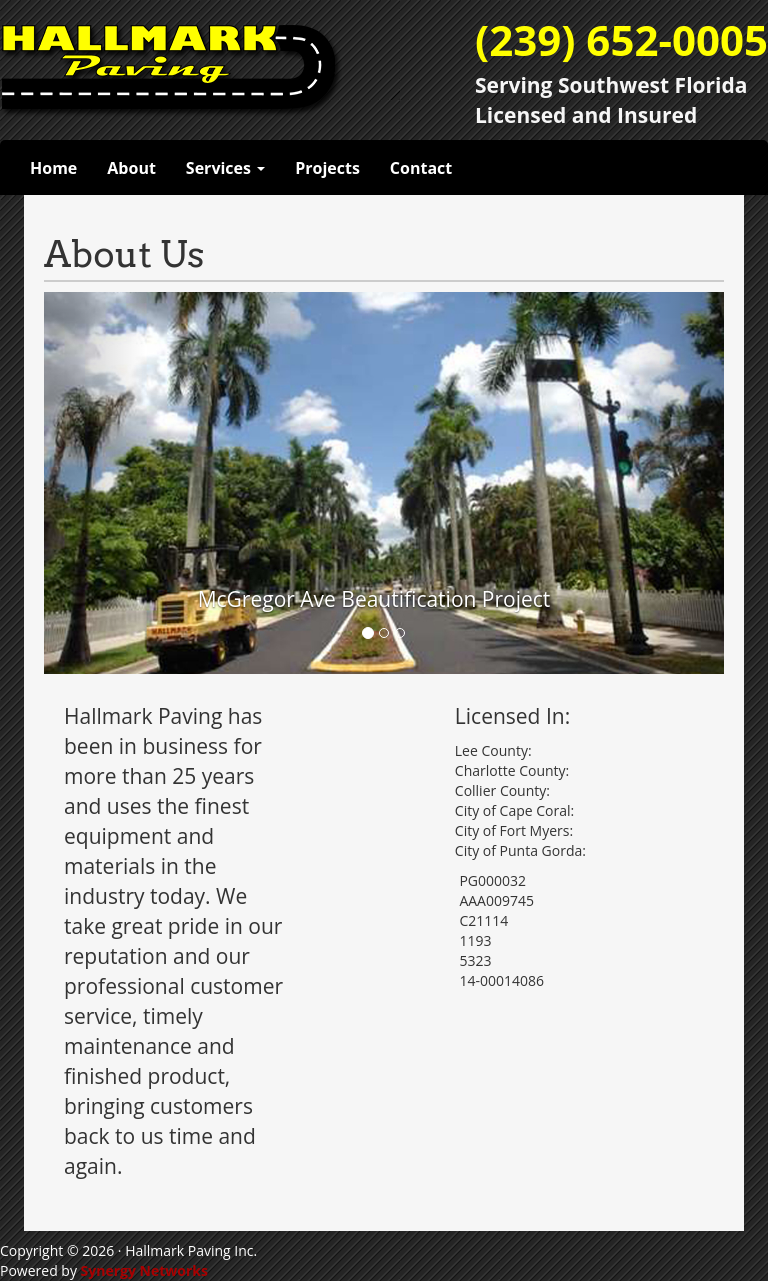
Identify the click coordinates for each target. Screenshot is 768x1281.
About (131, 168)
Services (225, 168)
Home (53, 168)
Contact (421, 168)
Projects (327, 168)
